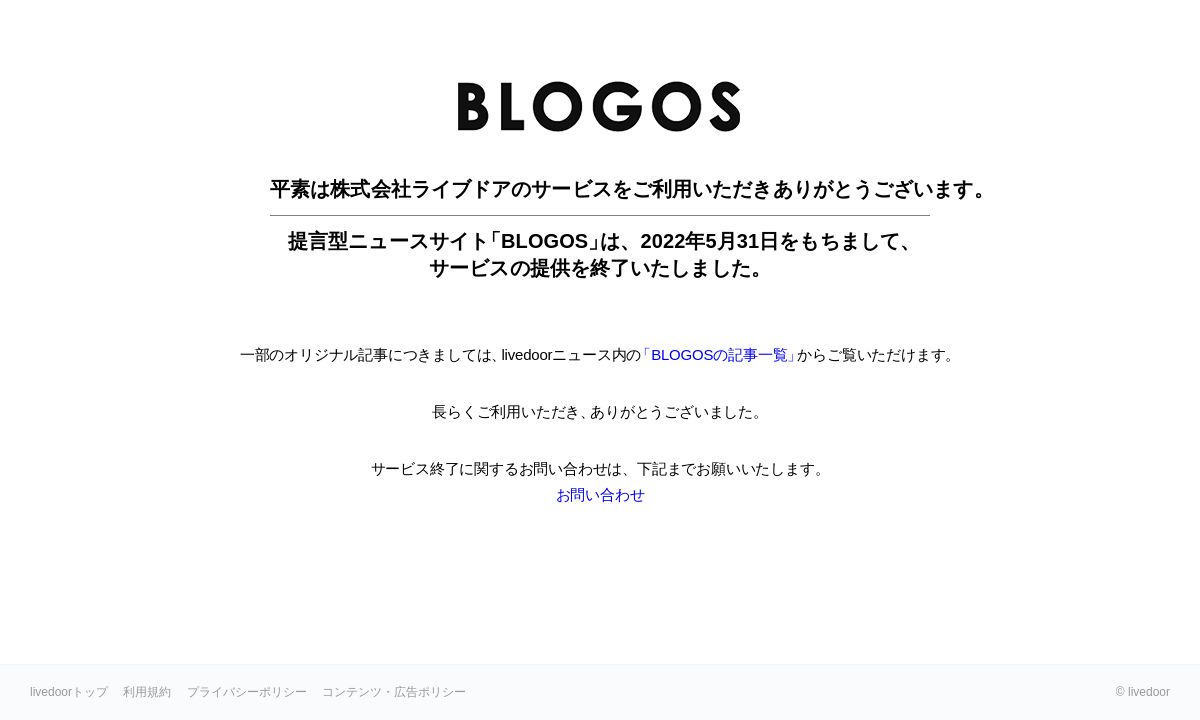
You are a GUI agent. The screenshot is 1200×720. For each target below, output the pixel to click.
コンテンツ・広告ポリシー (394, 692)
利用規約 (147, 692)
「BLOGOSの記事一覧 (716, 354)
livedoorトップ (69, 692)
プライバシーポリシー (247, 692)
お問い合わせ (600, 494)
